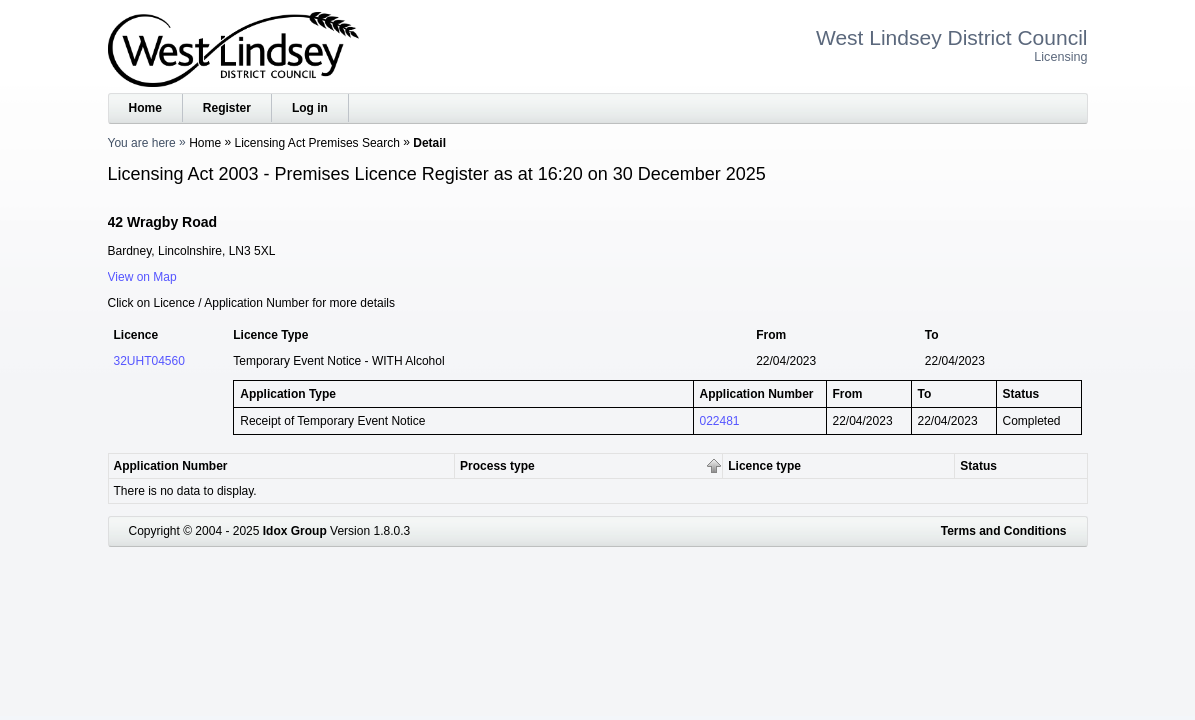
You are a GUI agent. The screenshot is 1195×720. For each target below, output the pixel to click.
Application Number (171, 466)
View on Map (142, 277)
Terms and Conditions (1004, 531)
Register (227, 108)
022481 (720, 421)
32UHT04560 (149, 361)
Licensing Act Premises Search (317, 143)
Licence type (764, 466)
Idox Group (295, 531)
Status (978, 466)
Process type (497, 466)
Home (145, 108)
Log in (310, 108)
